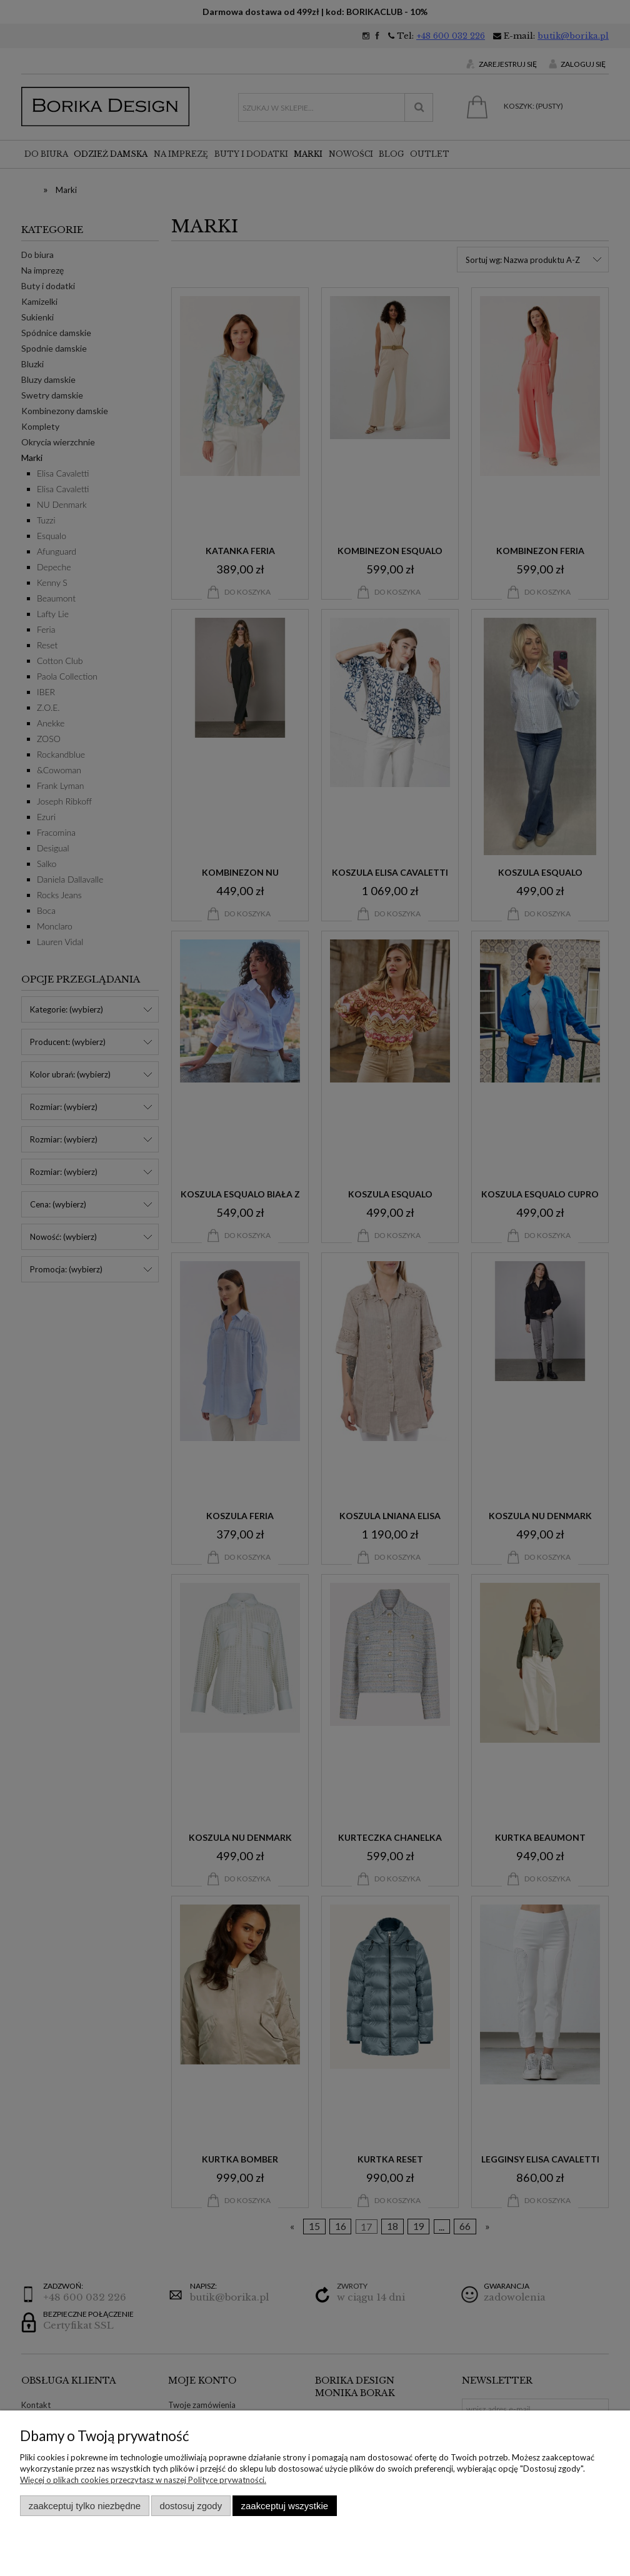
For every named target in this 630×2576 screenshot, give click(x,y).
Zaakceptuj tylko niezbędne (85, 2505)
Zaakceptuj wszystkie (284, 2505)
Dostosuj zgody (190, 2505)
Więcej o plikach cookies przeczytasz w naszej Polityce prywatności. (143, 2480)
